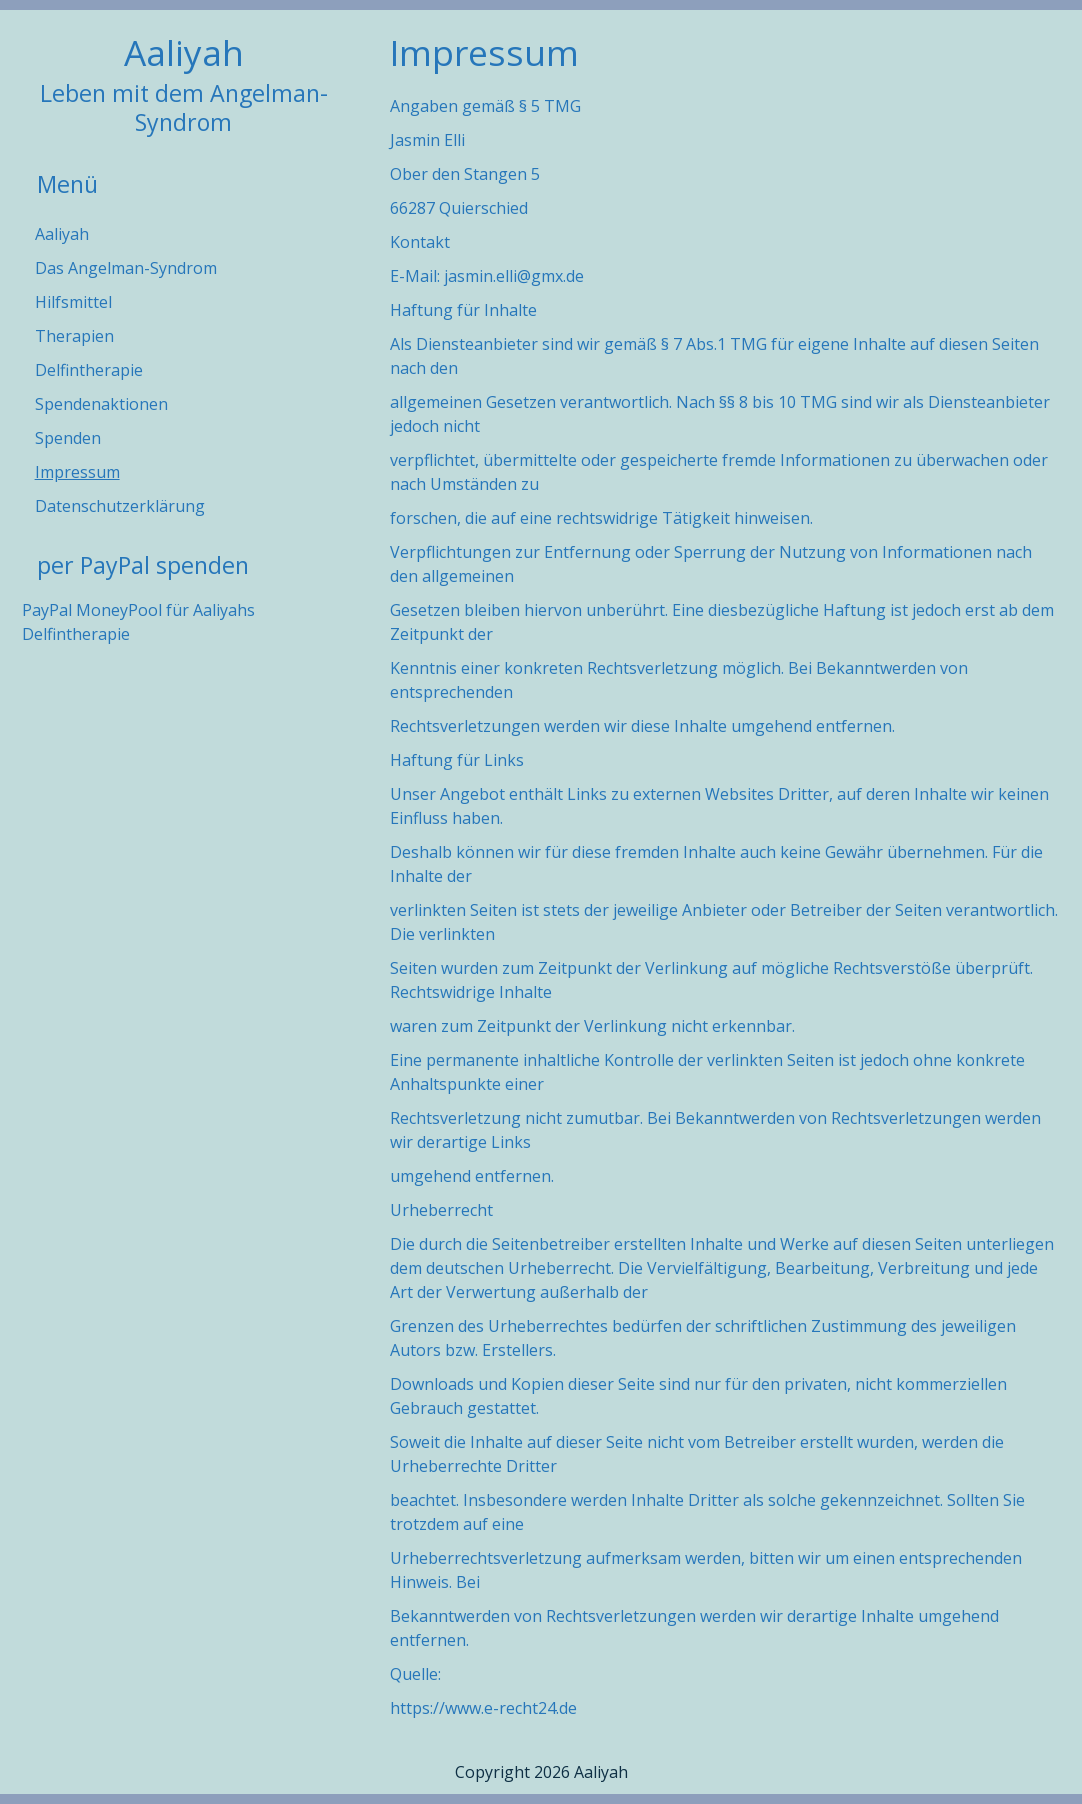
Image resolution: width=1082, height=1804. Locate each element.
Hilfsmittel (73, 302)
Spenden (68, 438)
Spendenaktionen (101, 404)
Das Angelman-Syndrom (126, 268)
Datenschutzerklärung (120, 506)
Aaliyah (184, 52)
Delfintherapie (89, 370)
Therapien (74, 336)
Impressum (77, 472)
